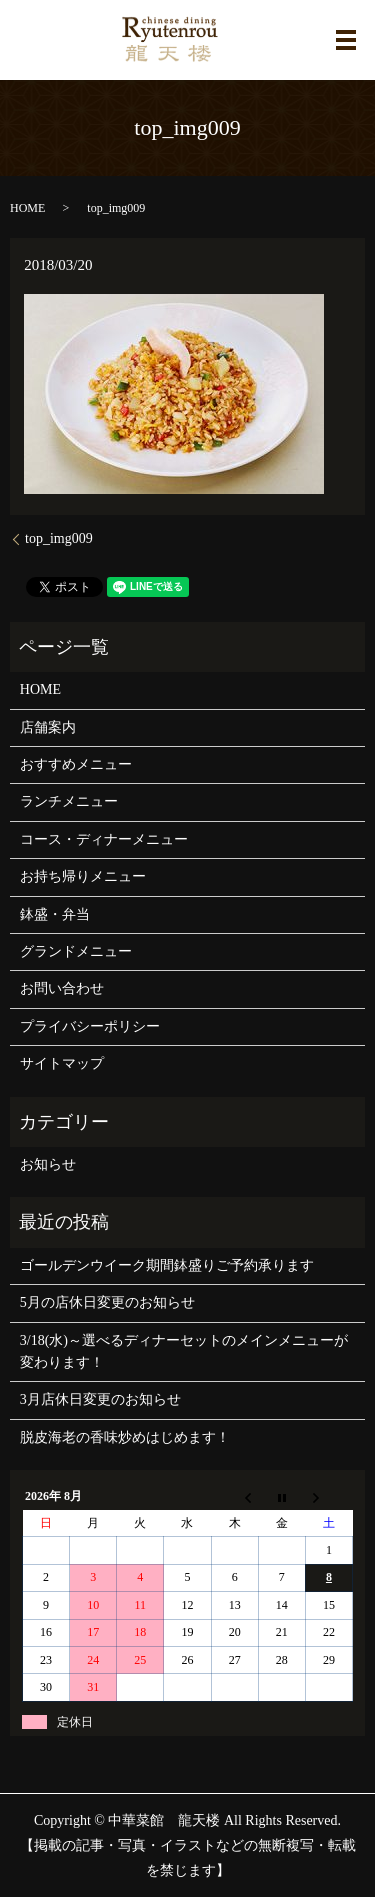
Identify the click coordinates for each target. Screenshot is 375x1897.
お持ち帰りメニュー (83, 876)
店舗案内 (48, 727)
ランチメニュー (69, 801)
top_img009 (59, 538)
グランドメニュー (76, 951)
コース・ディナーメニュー (104, 839)
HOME (27, 208)
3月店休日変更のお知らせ (100, 1399)
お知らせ (48, 1164)
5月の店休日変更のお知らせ (107, 1302)
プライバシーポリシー (90, 1026)
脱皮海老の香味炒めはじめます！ (125, 1437)
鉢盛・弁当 (55, 914)
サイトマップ (62, 1063)
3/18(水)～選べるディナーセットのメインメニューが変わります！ (184, 1351)
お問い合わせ (62, 988)
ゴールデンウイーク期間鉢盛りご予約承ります (167, 1265)
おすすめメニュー (76, 764)
